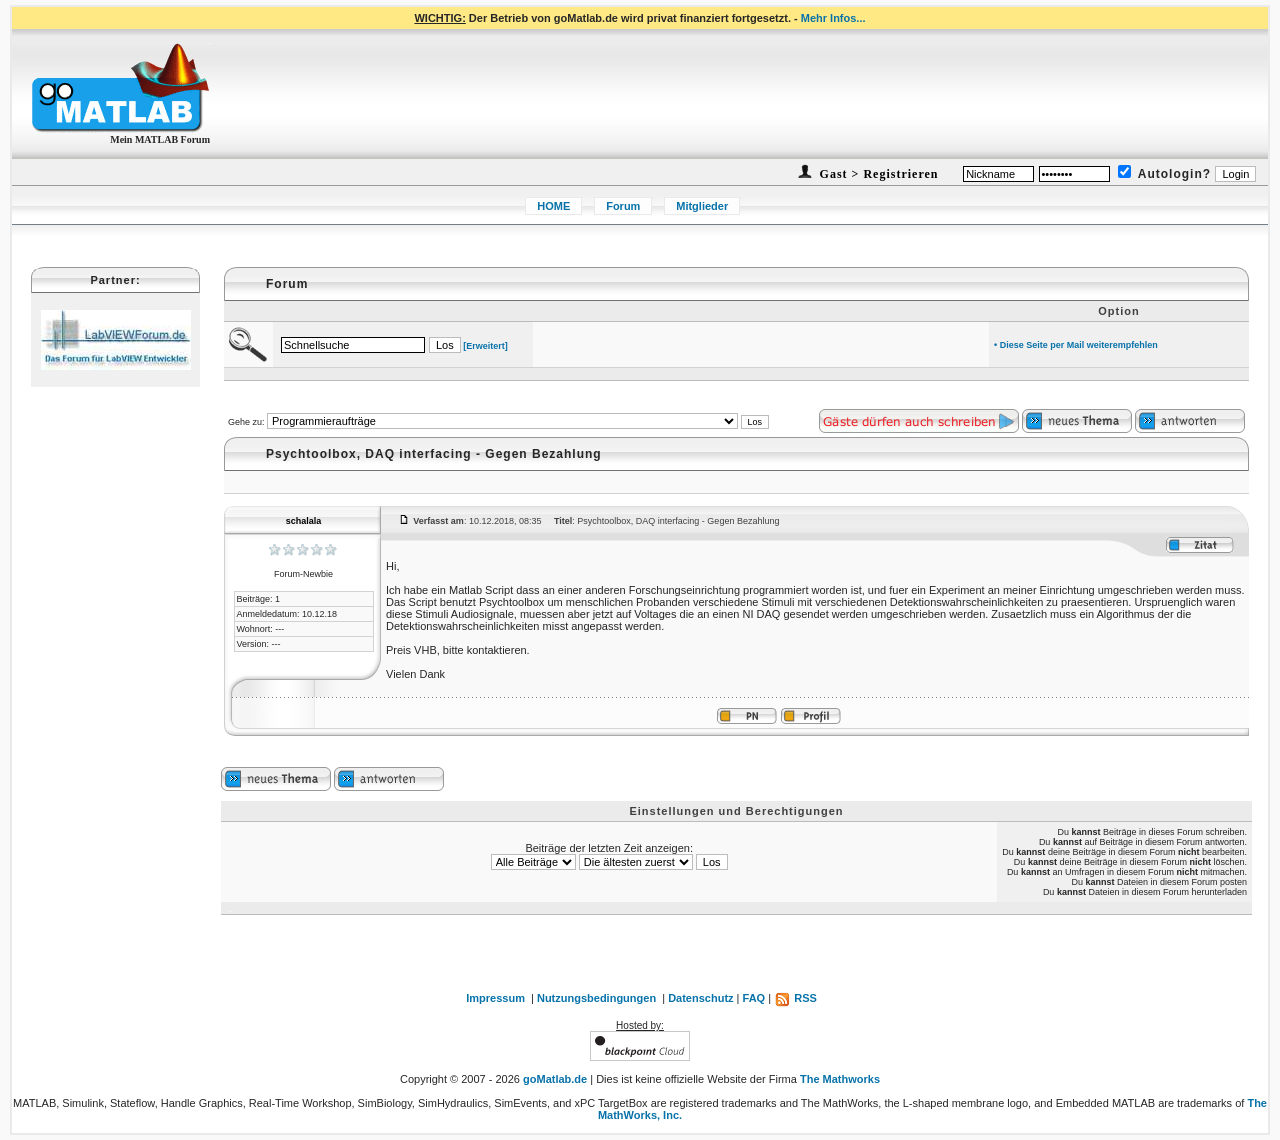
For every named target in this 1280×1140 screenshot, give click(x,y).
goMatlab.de (555, 1079)
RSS (795, 998)
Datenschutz (700, 998)
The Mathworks (840, 1079)
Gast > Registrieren (877, 174)
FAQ (754, 998)
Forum (623, 206)
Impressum (495, 998)
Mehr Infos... (833, 18)
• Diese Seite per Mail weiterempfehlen (1076, 345)
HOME (553, 206)
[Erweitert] (485, 346)
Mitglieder (702, 206)
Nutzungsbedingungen (596, 998)
